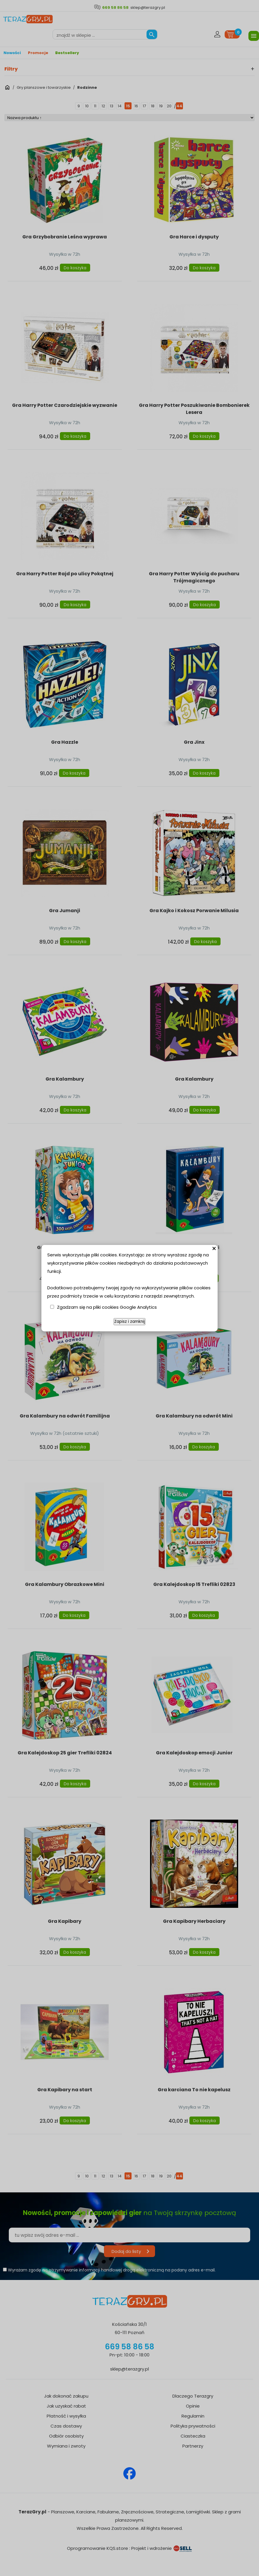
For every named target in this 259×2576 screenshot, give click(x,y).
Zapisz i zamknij (129, 1321)
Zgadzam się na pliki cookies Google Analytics (107, 1307)
